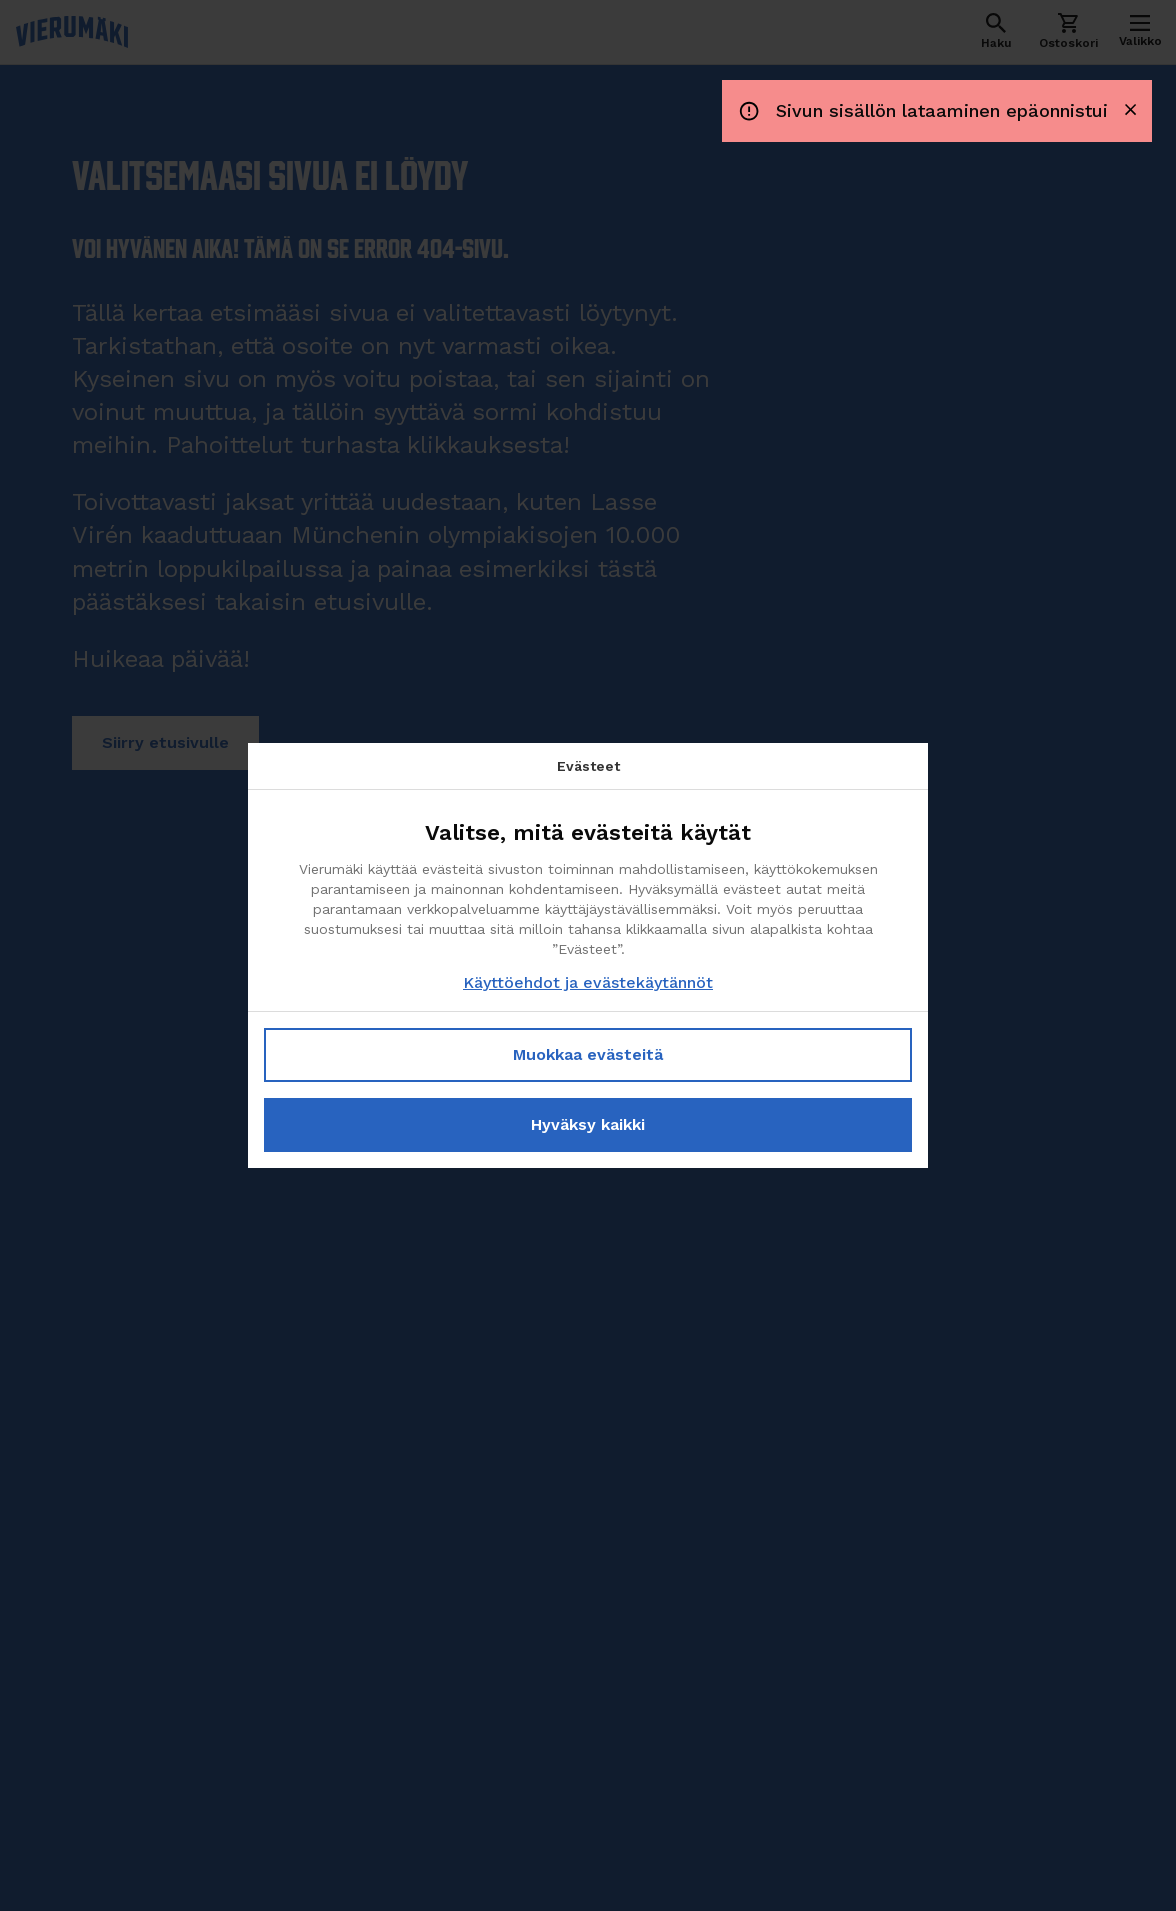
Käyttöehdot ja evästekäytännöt (588, 982)
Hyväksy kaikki (588, 1124)
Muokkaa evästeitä (588, 1054)
